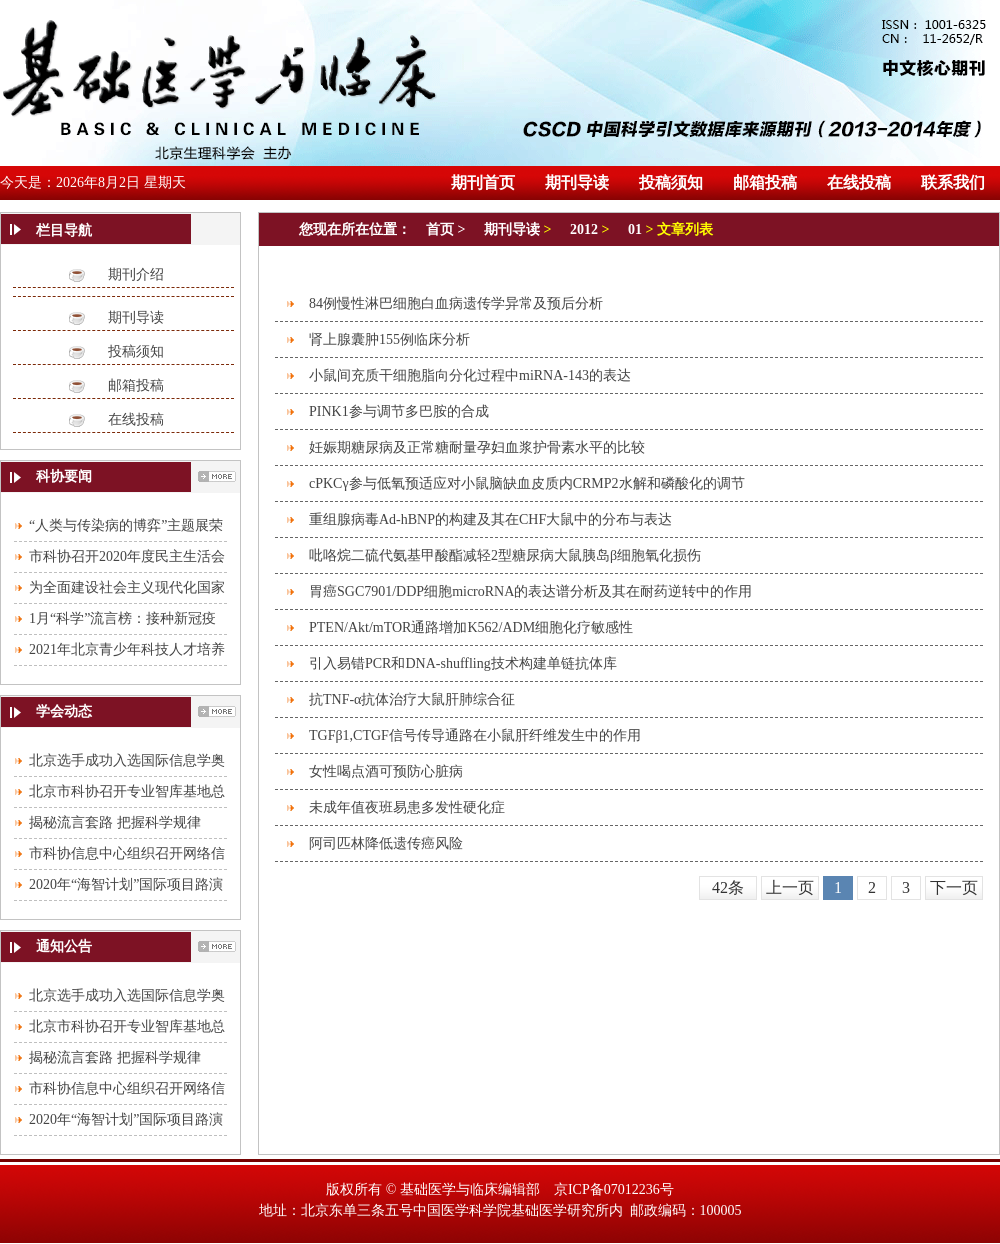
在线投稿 (136, 419)
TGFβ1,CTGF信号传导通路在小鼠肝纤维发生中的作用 (475, 735)
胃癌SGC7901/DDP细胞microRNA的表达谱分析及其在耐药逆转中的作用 (530, 591)
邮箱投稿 (136, 385)
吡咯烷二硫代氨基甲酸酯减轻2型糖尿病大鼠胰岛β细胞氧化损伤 (505, 555)
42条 (728, 887)
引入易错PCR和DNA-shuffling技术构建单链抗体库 (463, 663)
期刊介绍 (136, 274)
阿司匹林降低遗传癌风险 (386, 843)
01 (635, 229)
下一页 (954, 887)
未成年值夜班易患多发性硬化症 (407, 807)
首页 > (447, 229)
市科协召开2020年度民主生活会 (127, 556)
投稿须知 (136, 351)
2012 (584, 229)
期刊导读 (136, 317)
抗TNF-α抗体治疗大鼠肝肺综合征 (412, 699)
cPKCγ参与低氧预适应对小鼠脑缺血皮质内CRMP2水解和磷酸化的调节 (527, 483)
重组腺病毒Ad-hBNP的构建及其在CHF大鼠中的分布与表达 (490, 519)
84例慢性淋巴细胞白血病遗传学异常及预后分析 (456, 303)
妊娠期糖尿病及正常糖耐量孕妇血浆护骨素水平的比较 (477, 447)
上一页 (790, 887)
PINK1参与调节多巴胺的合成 (399, 411)
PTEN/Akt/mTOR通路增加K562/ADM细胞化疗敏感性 (471, 627)
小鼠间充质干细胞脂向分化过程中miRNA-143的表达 (470, 375)
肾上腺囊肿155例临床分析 (389, 339)
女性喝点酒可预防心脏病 (386, 771)
